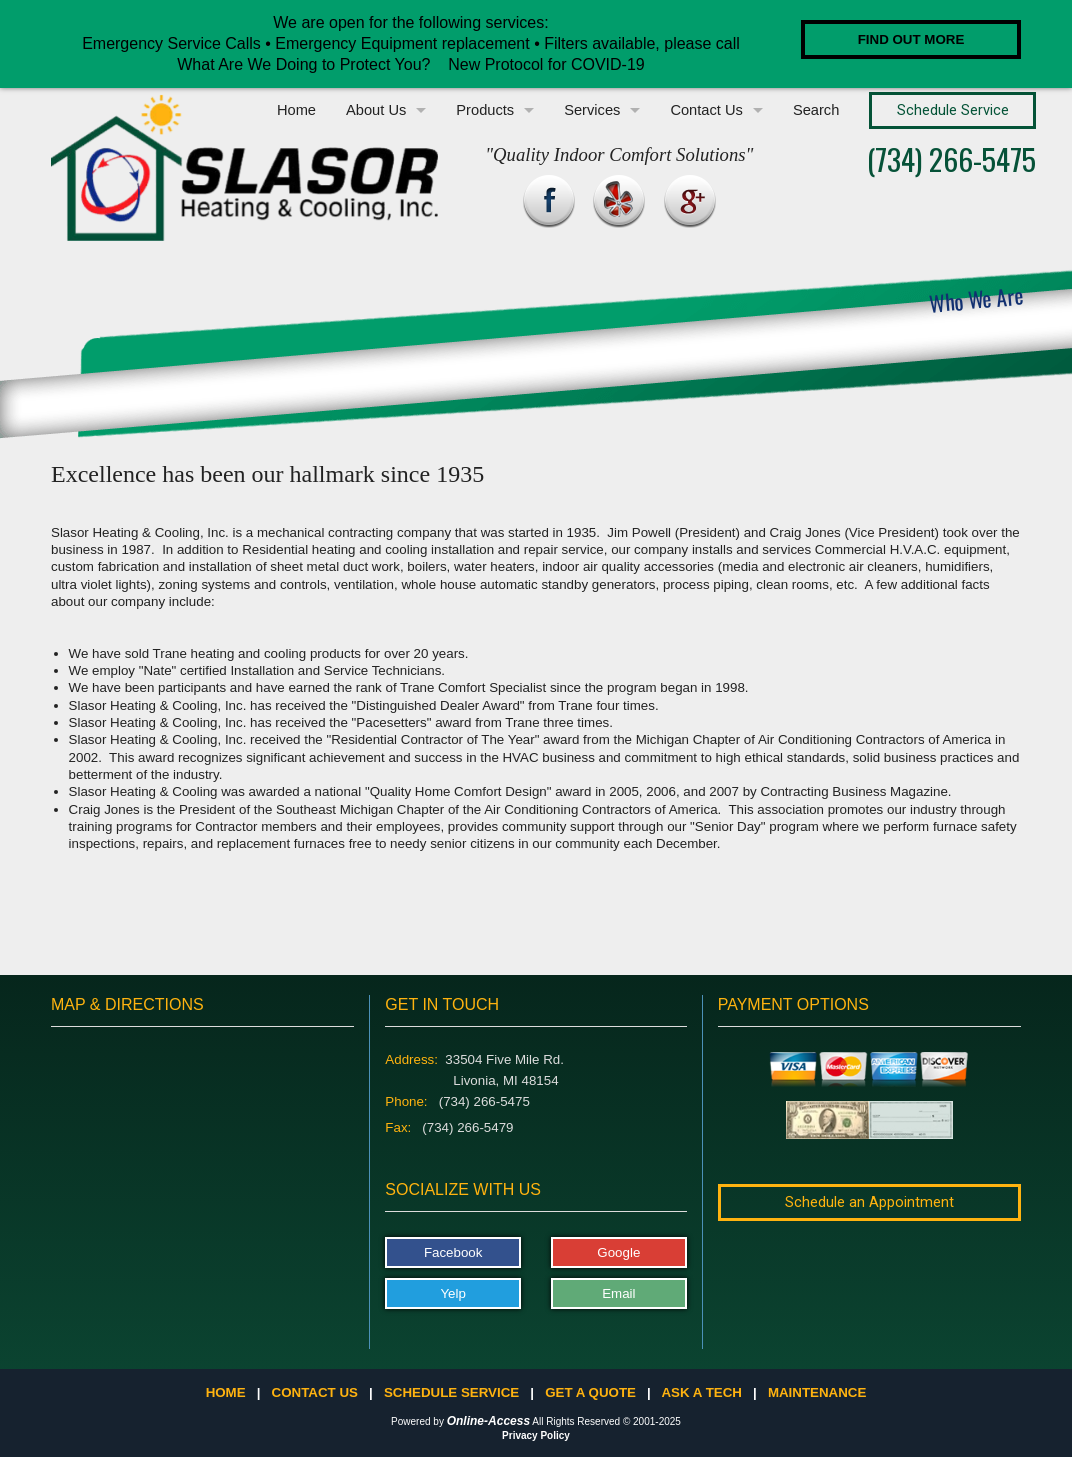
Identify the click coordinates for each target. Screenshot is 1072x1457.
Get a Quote (590, 1392)
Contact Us (706, 110)
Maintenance (817, 1392)
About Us (376, 110)
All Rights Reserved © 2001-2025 (606, 1421)
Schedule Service (451, 1392)
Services (592, 110)
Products (485, 110)
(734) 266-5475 (951, 158)
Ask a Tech (701, 1392)
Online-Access (488, 1421)
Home (296, 110)
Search (816, 110)
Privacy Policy (536, 1435)
